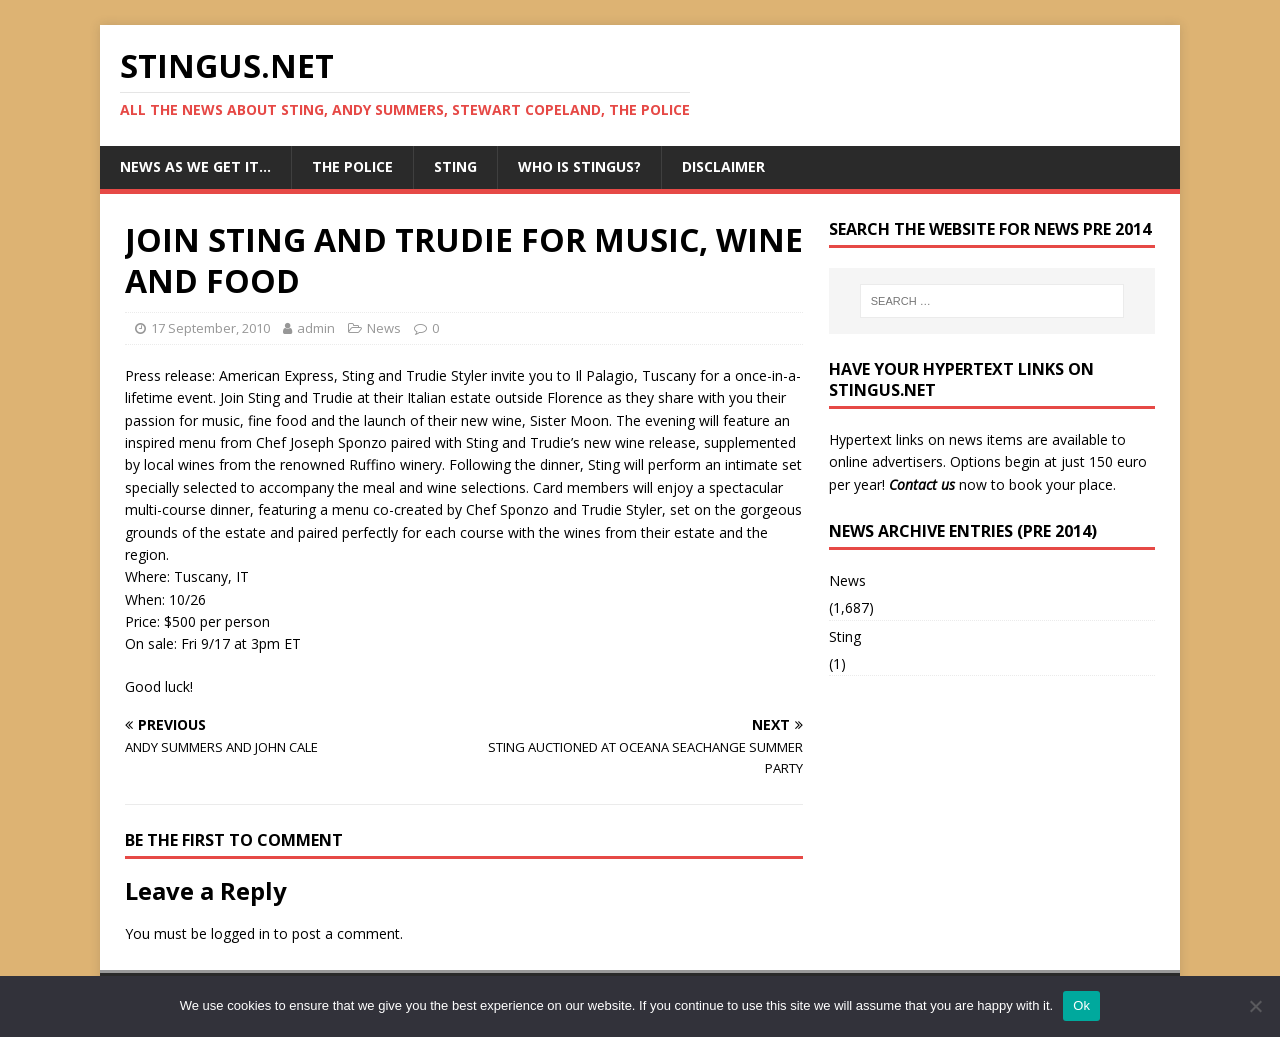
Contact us (922, 484)
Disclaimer (723, 166)
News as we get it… (195, 166)
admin (316, 328)
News (384, 328)
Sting (455, 166)
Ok (1081, 1005)
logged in (240, 933)
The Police (352, 166)
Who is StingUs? (579, 166)
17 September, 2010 (210, 328)
